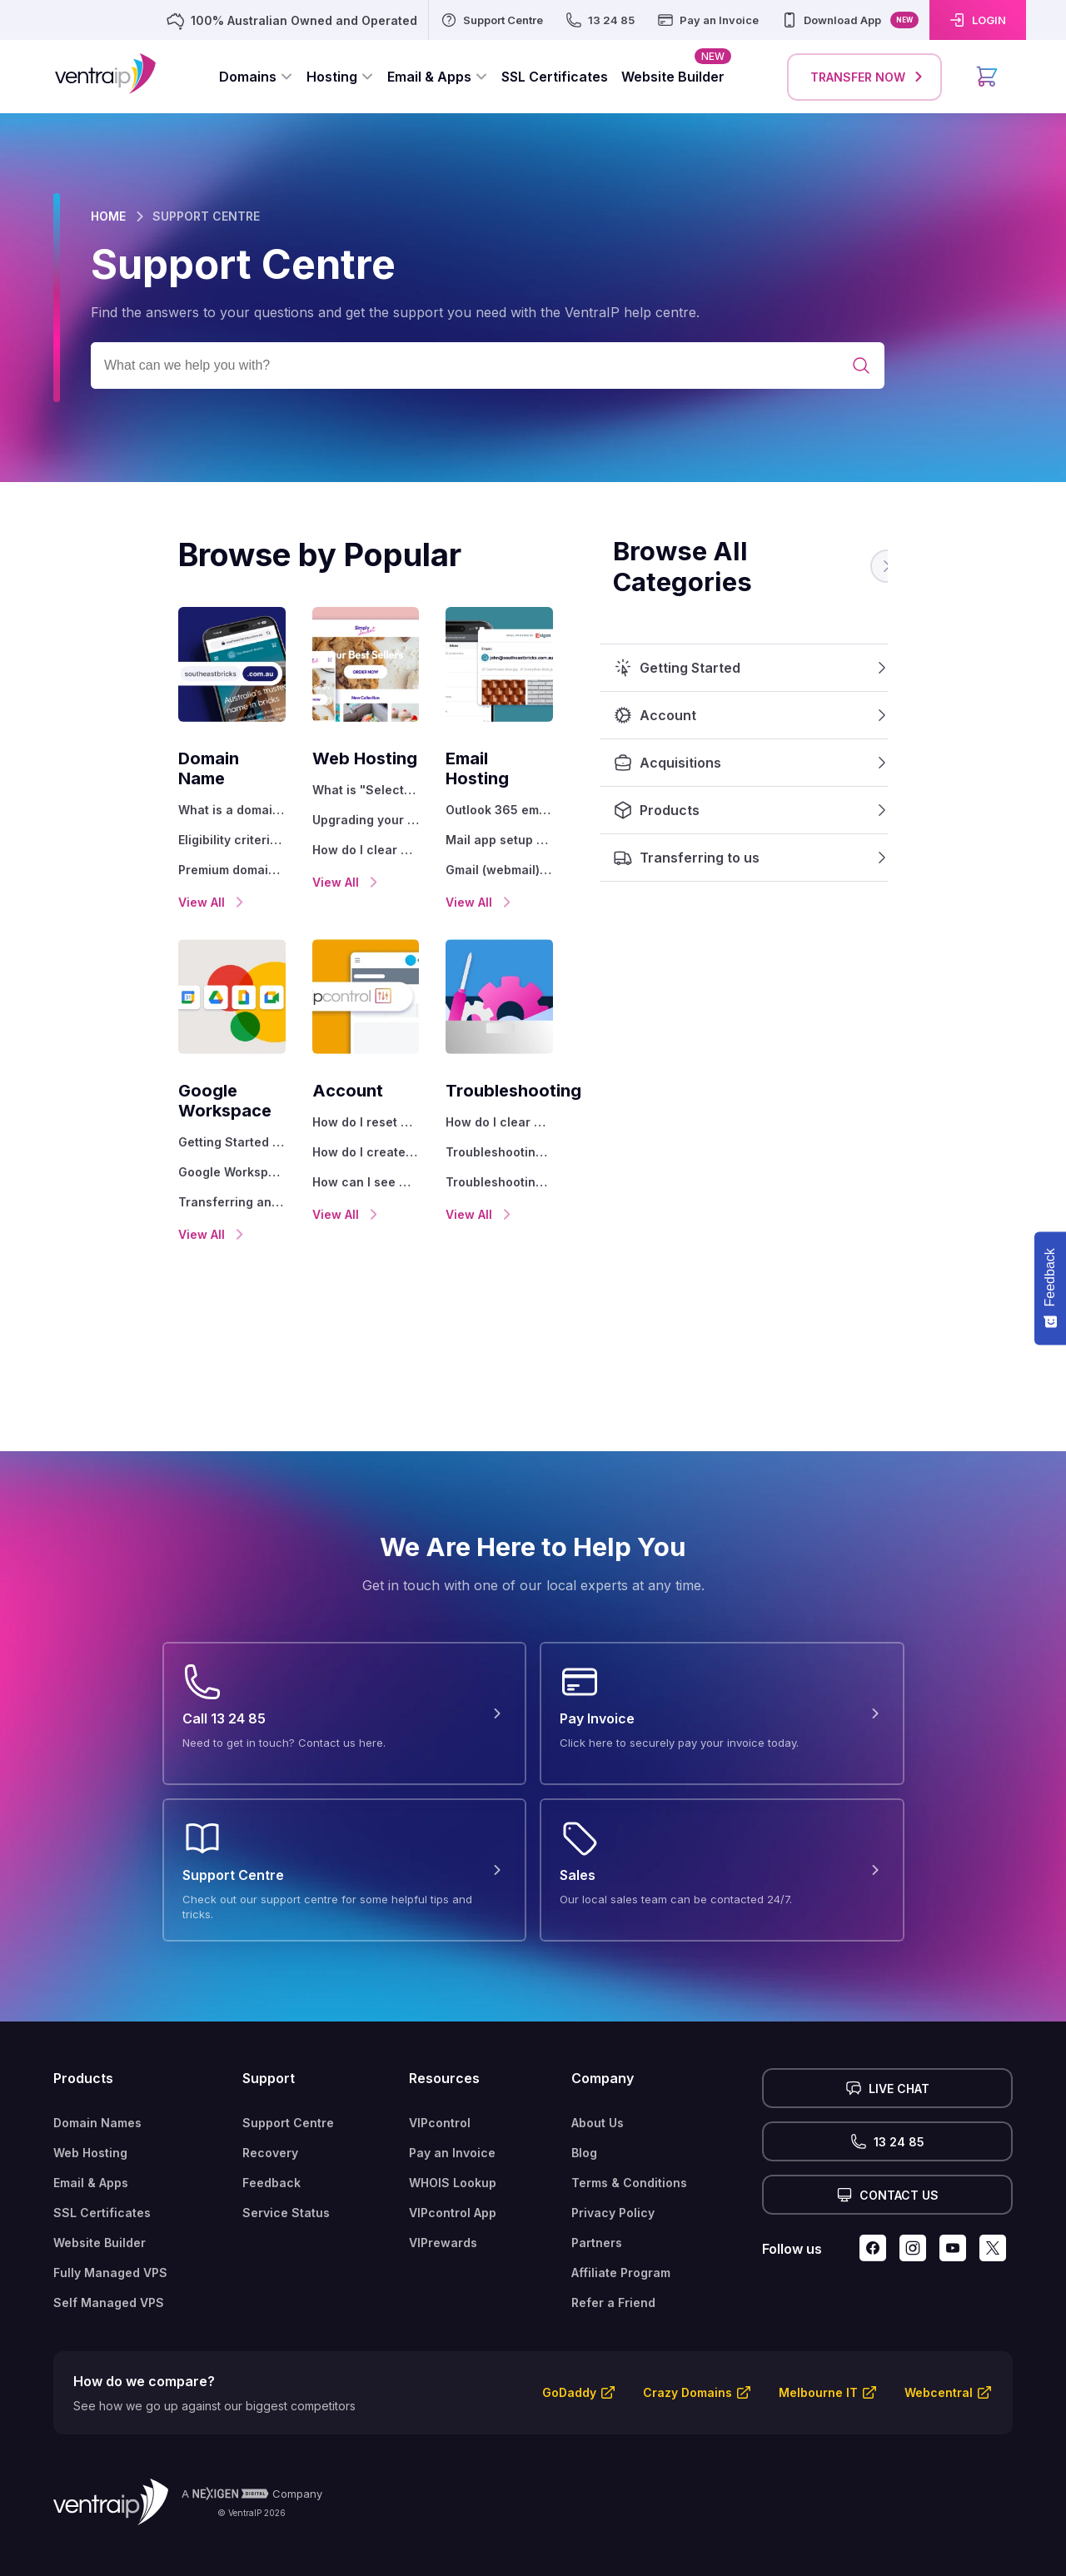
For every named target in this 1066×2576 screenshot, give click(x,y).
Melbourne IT (818, 2352)
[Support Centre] (491, 20)
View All (88, 882)
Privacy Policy (613, 2173)
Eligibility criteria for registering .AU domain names (145, 820)
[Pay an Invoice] (707, 20)
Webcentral (938, 2352)
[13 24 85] (599, 20)
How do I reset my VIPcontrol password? (357, 1102)
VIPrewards (443, 2203)
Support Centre (288, 2083)
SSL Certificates (102, 2173)
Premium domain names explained (145, 850)
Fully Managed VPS (110, 2232)
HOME (108, 216)
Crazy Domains (687, 2352)
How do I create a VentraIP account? (357, 1132)
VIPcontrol (440, 2083)
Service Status (286, 2173)
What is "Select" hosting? (340, 790)
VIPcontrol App (452, 2173)
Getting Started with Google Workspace (145, 1102)
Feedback (271, 2143)
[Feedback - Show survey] (1050, 1288)
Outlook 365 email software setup (569, 790)
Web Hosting (90, 2113)
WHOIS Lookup (452, 2143)
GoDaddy (569, 2352)
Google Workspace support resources (145, 1132)
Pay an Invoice (452, 2113)
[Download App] (849, 20)
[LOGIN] (977, 20)
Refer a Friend (613, 2262)
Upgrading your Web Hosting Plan (357, 820)
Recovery (270, 2113)
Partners (596, 2203)
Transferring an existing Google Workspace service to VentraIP (145, 1162)
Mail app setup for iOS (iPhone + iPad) (569, 820)
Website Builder (99, 2203)
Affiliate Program (620, 2232)
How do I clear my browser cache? (357, 850)
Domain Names (97, 2083)
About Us (597, 2083)
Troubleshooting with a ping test (569, 1162)
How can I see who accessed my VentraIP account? (357, 1162)
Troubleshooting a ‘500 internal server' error (569, 1132)
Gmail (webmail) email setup (560, 850)
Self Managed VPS (108, 2262)
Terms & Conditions (629, 2143)
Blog (584, 2113)
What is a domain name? (125, 790)
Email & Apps (90, 2143)
